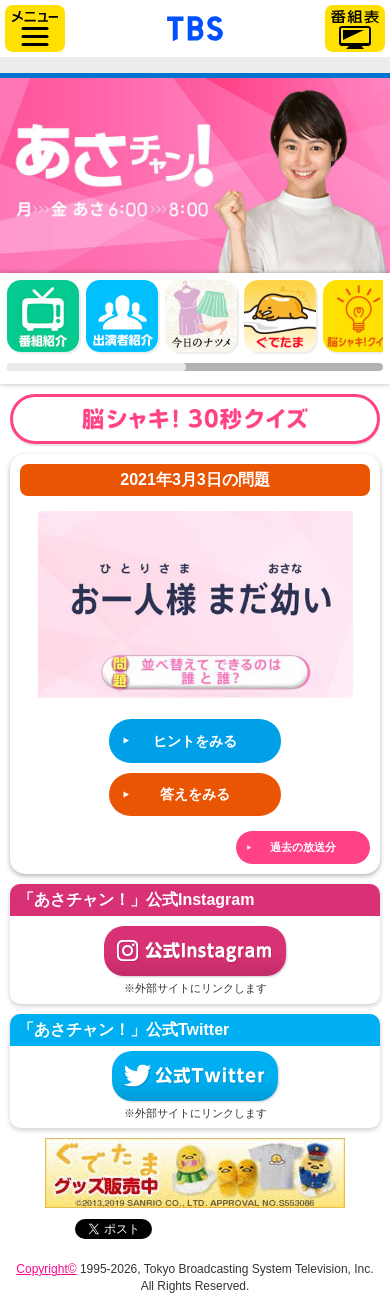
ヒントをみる (195, 741)
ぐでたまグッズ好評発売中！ (195, 1173)
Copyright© (46, 1269)
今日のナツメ (201, 316)
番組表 (355, 28)
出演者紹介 (122, 316)
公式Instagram (195, 951)
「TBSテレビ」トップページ (195, 26)
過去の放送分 (303, 847)
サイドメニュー (35, 28)
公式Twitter (195, 1076)
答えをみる (195, 794)
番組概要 (43, 316)
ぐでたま (280, 316)
